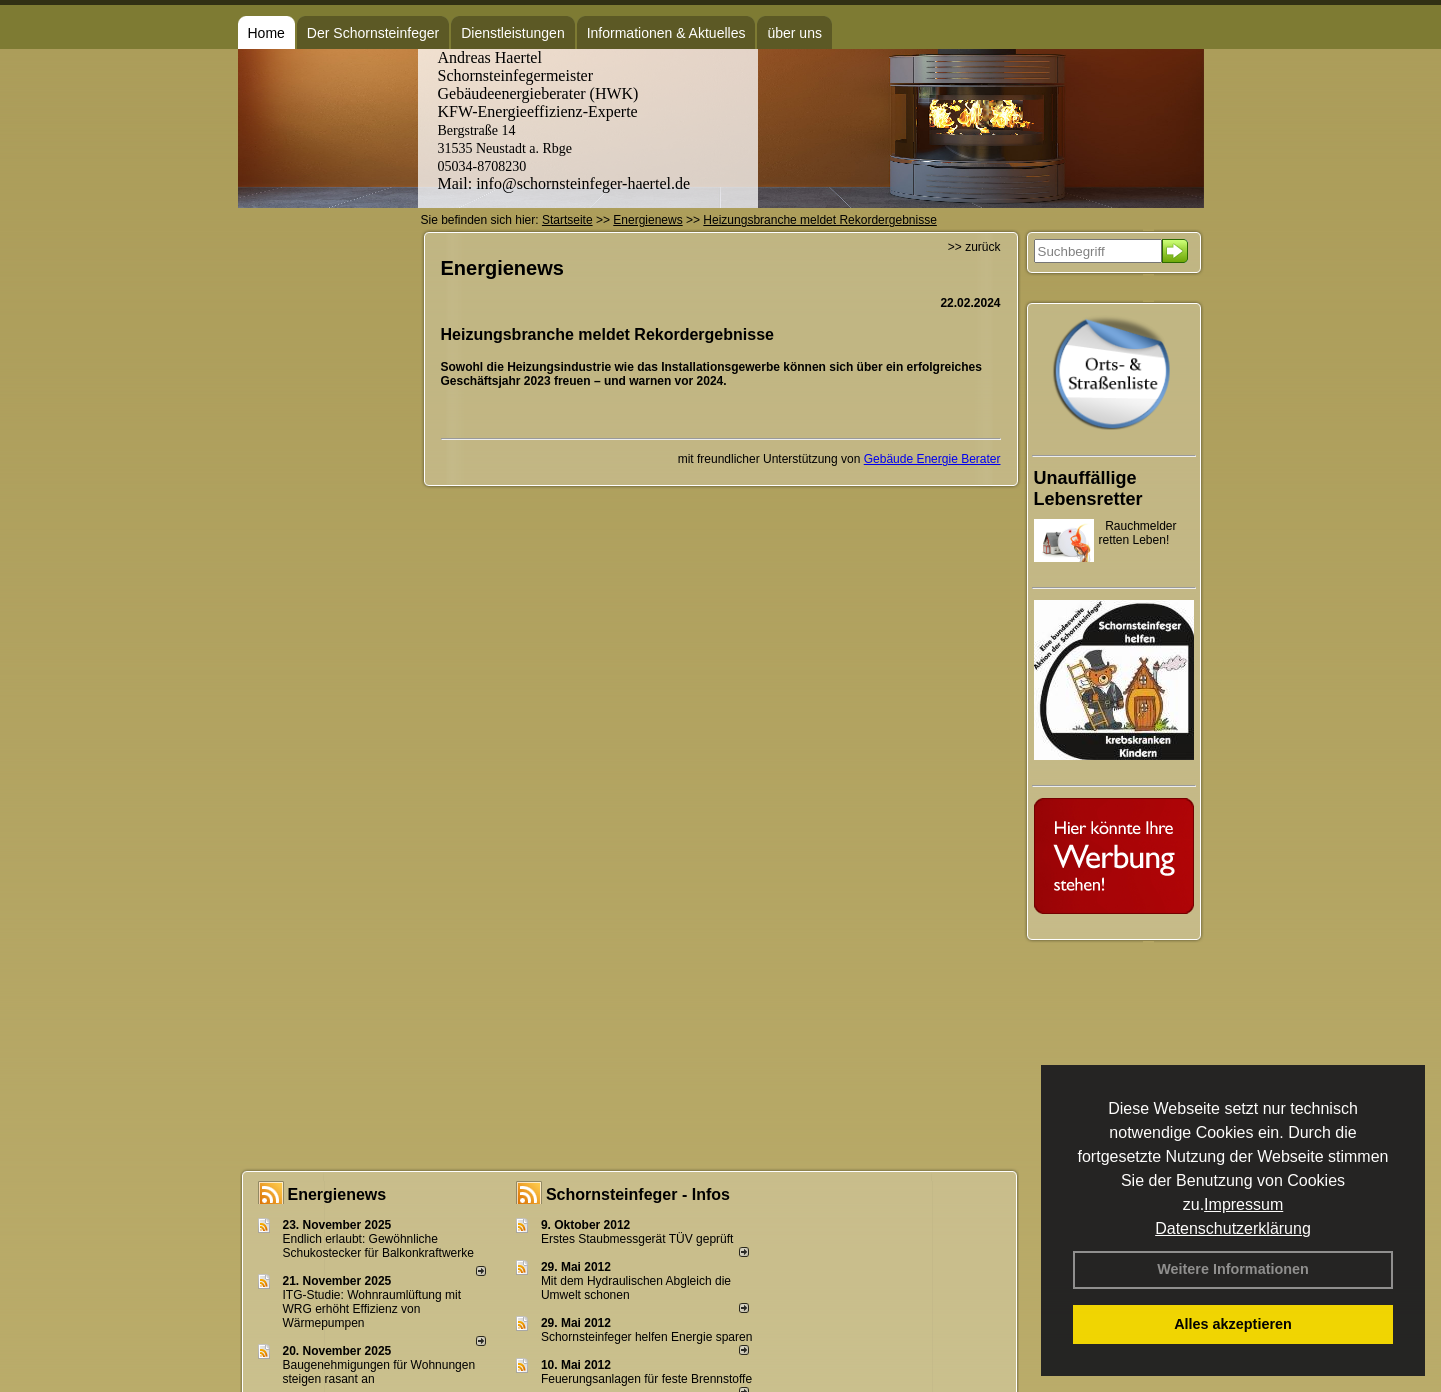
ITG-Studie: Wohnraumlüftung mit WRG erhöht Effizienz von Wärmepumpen (372, 1309)
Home (266, 33)
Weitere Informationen (1233, 1269)
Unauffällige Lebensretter (1088, 488)
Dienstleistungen (513, 33)
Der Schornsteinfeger (373, 33)
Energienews (337, 1194)
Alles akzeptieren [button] (1233, 1324)
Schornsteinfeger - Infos (638, 1194)
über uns (794, 33)
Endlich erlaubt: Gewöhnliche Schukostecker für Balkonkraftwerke (378, 1246)
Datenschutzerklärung (1233, 1228)
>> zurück (974, 247)
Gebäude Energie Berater (932, 459)
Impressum (1243, 1204)
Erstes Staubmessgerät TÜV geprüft (637, 1239)
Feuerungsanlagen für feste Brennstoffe (646, 1379)
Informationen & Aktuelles (666, 33)
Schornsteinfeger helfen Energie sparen (646, 1337)
